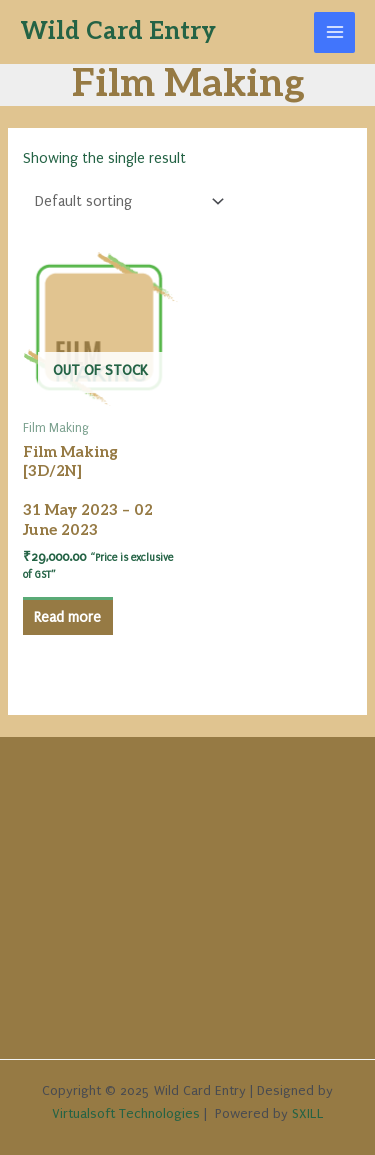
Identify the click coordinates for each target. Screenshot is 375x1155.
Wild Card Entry (118, 31)
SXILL (308, 1113)
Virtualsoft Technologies (126, 1113)
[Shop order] (125, 201)
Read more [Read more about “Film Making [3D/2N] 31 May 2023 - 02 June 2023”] (67, 617)
